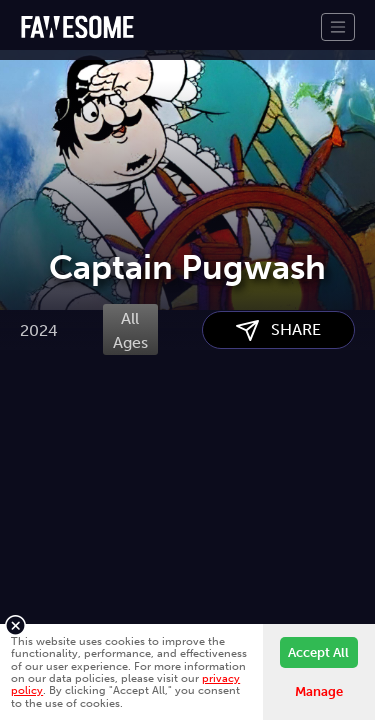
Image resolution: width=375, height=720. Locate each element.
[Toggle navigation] (338, 27)
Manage (319, 691)
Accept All (318, 652)
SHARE (278, 431)
